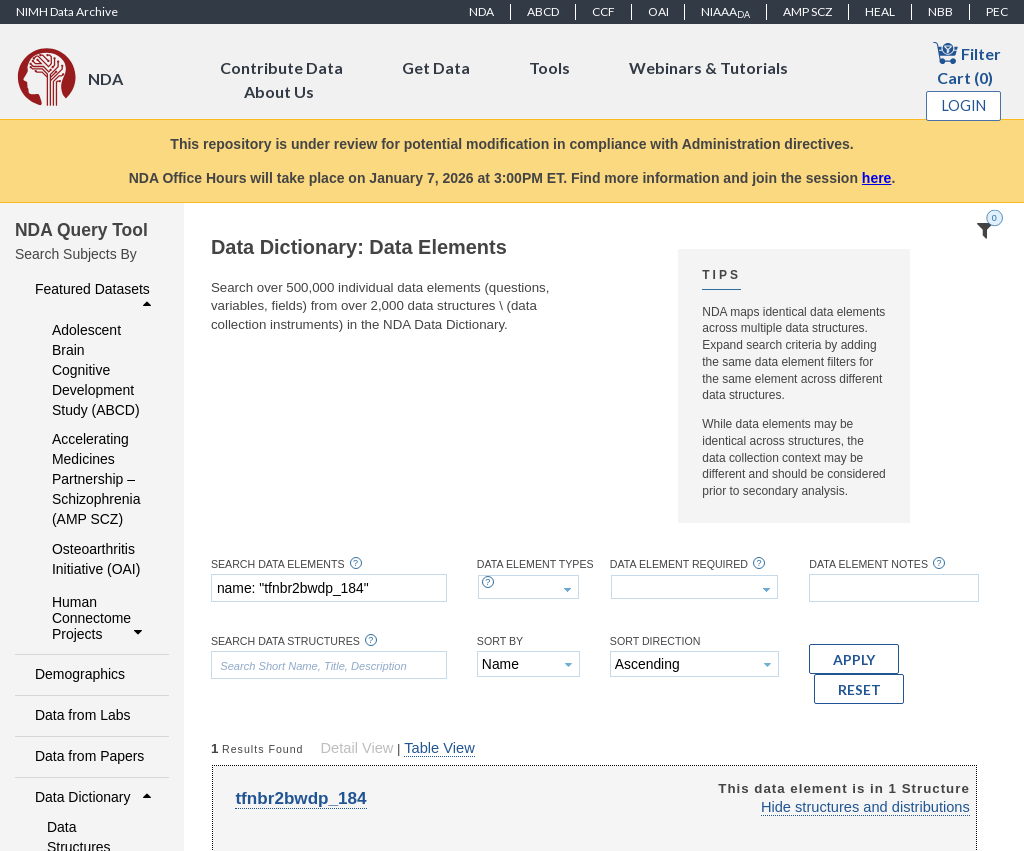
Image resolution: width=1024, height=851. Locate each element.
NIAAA (725, 12)
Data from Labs (82, 715)
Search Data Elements (278, 564)
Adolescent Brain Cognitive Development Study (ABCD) (96, 370)
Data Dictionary (95, 797)
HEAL (880, 11)
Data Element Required (679, 564)
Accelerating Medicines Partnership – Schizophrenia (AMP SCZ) (96, 479)
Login (964, 105)
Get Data (436, 67)
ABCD (543, 11)
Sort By (500, 641)
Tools (549, 67)
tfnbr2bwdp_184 (300, 798)
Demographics (80, 674)
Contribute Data (281, 67)
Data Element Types (535, 564)
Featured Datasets (95, 296)
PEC (997, 11)
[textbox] (329, 588)
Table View (439, 748)
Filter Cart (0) (967, 63)
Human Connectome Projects (99, 618)
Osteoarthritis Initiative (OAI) (96, 559)
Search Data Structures (285, 641)
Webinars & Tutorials (708, 67)
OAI (658, 11)
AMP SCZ (807, 11)
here (877, 178)
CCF (603, 11)
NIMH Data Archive (67, 11)
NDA (481, 11)
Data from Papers (89, 756)
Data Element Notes (868, 564)
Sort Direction (655, 641)
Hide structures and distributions (865, 807)
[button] (854, 659)
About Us (279, 91)
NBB (940, 11)
